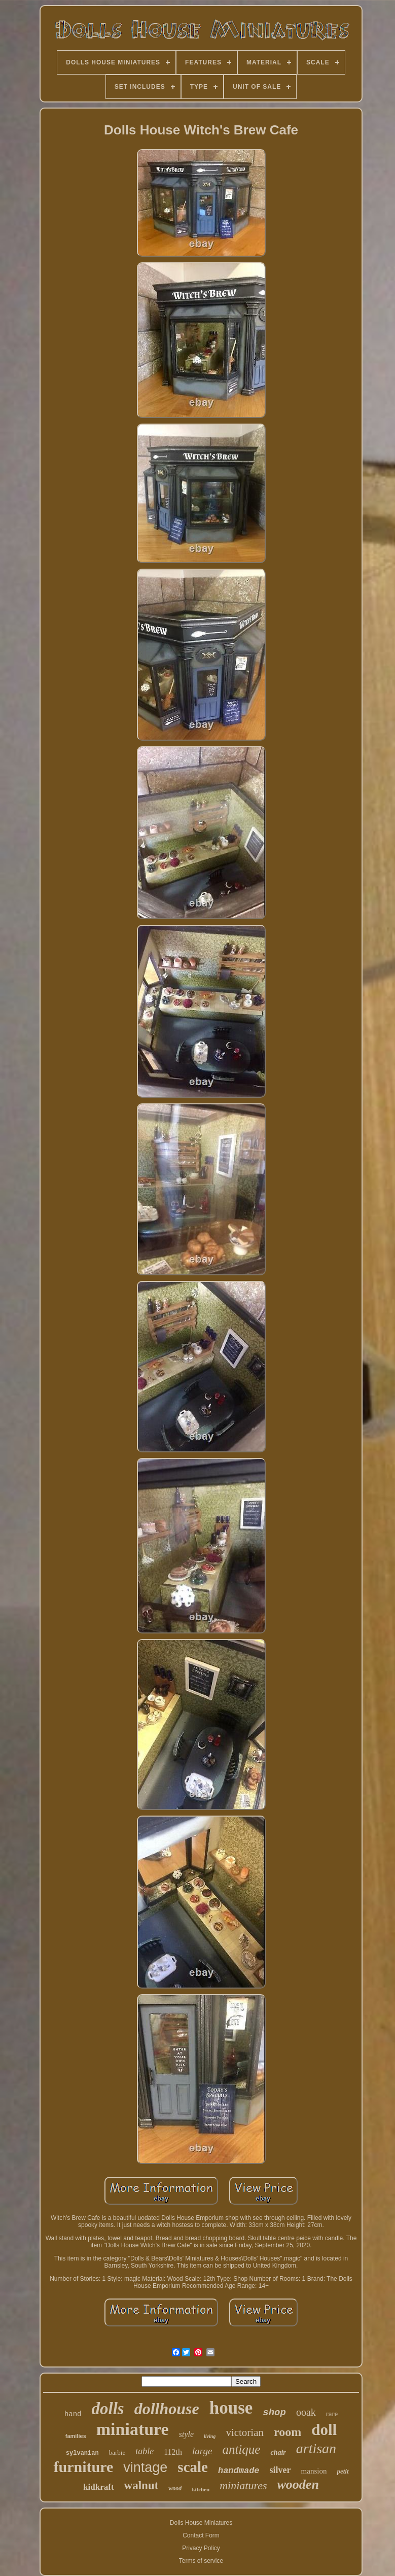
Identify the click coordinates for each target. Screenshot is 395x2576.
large (202, 2451)
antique (241, 2449)
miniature (132, 2429)
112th (173, 2452)
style (186, 2434)
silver (280, 2470)
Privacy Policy (201, 2548)
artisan (316, 2448)
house (231, 2408)
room (287, 2432)
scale (192, 2467)
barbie (117, 2452)
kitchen (200, 2489)
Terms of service (201, 2560)
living (210, 2436)
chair (277, 2452)
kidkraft (98, 2487)
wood (175, 2488)
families (75, 2436)
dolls (107, 2408)
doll (324, 2430)
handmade (239, 2471)
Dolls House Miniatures (201, 2522)
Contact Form (201, 2535)
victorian (245, 2432)
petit (342, 2471)
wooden (298, 2484)
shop (274, 2412)
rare (332, 2414)
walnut (141, 2485)
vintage (145, 2467)
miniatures (243, 2485)
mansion (314, 2471)
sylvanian (82, 2453)
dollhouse (166, 2408)
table (144, 2451)
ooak (306, 2412)
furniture (83, 2466)
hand (73, 2414)
